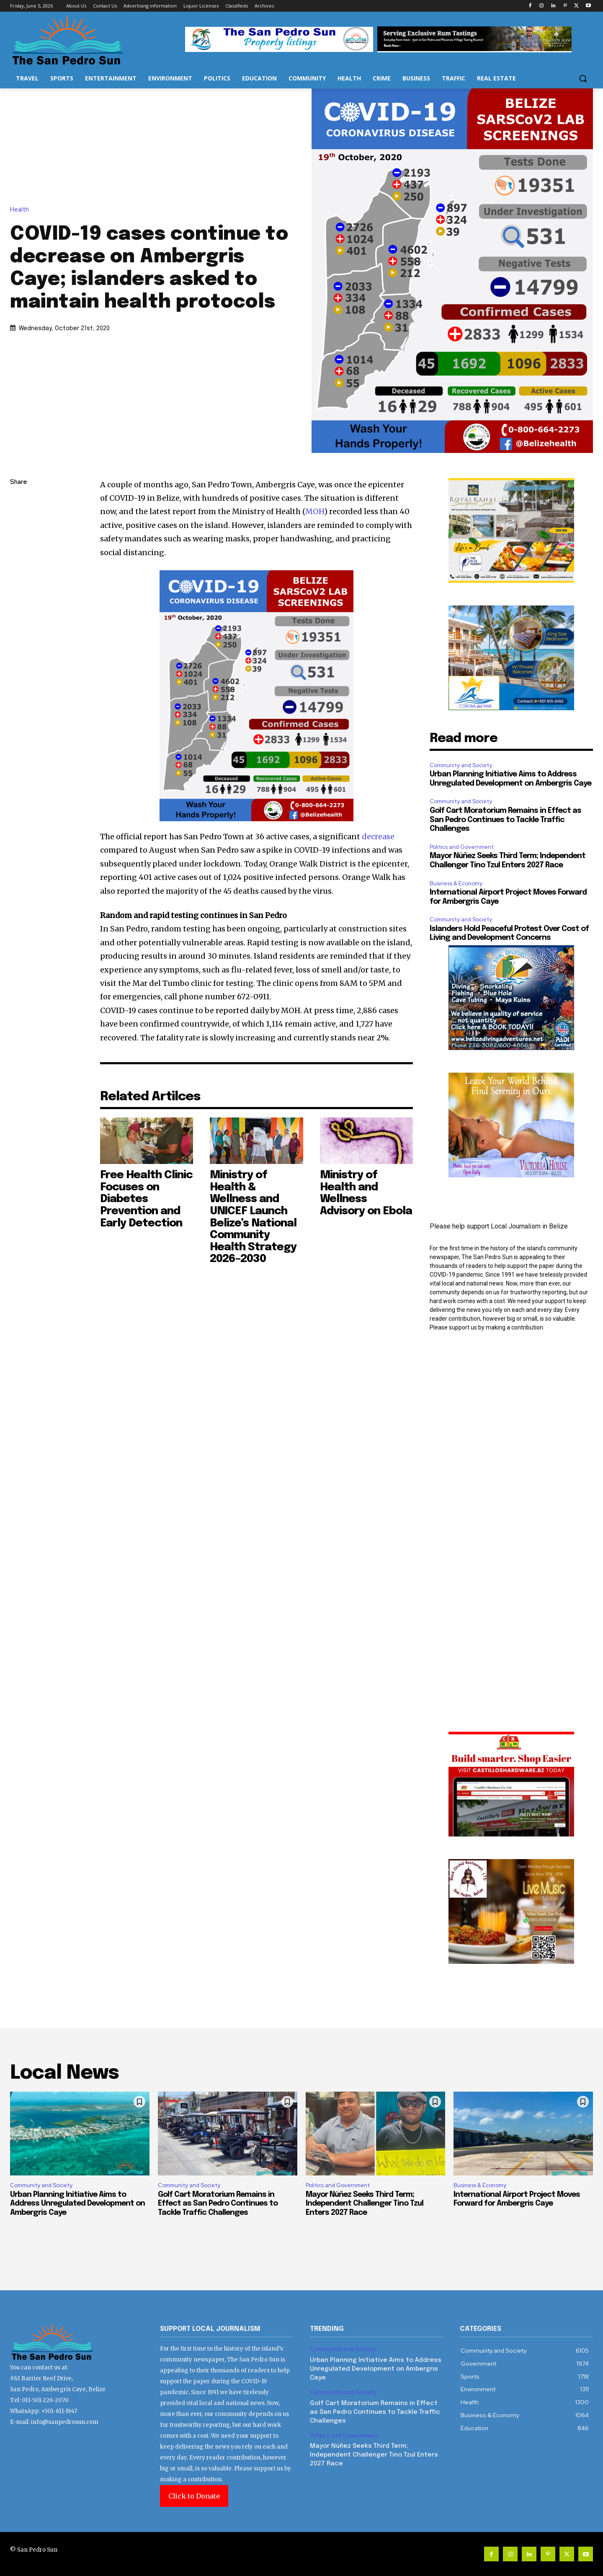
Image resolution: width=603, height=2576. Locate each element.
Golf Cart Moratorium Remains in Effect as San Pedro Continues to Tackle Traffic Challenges (505, 820)
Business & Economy (456, 883)
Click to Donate (194, 2496)
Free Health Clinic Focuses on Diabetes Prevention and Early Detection (146, 1199)
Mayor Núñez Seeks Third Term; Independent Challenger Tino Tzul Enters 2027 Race (364, 2203)
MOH (314, 511)
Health (21, 210)
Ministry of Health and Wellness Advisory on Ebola (366, 1193)
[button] (583, 78)
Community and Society (461, 765)
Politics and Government (462, 847)
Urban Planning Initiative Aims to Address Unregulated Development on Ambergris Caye (77, 2203)
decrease (378, 836)
